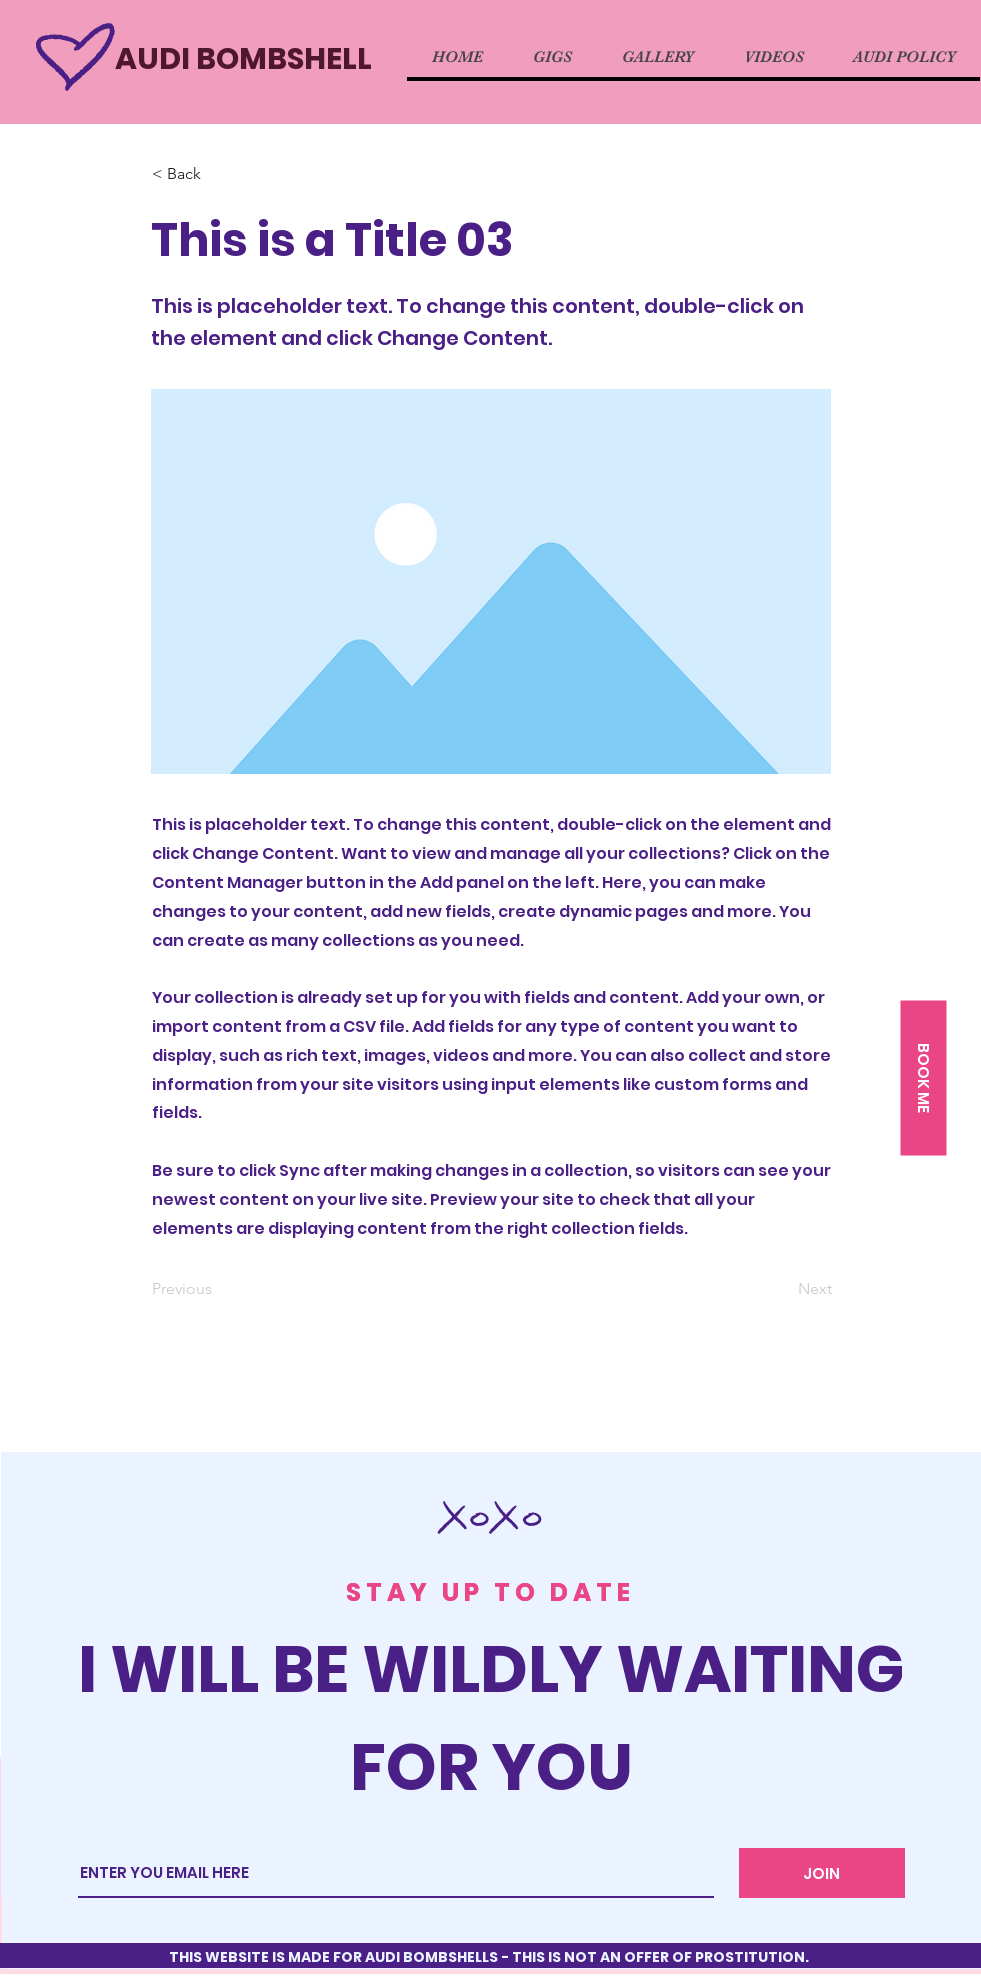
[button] (923, 1078)
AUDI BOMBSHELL (243, 59)
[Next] (782, 1289)
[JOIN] (822, 1873)
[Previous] (218, 1289)
